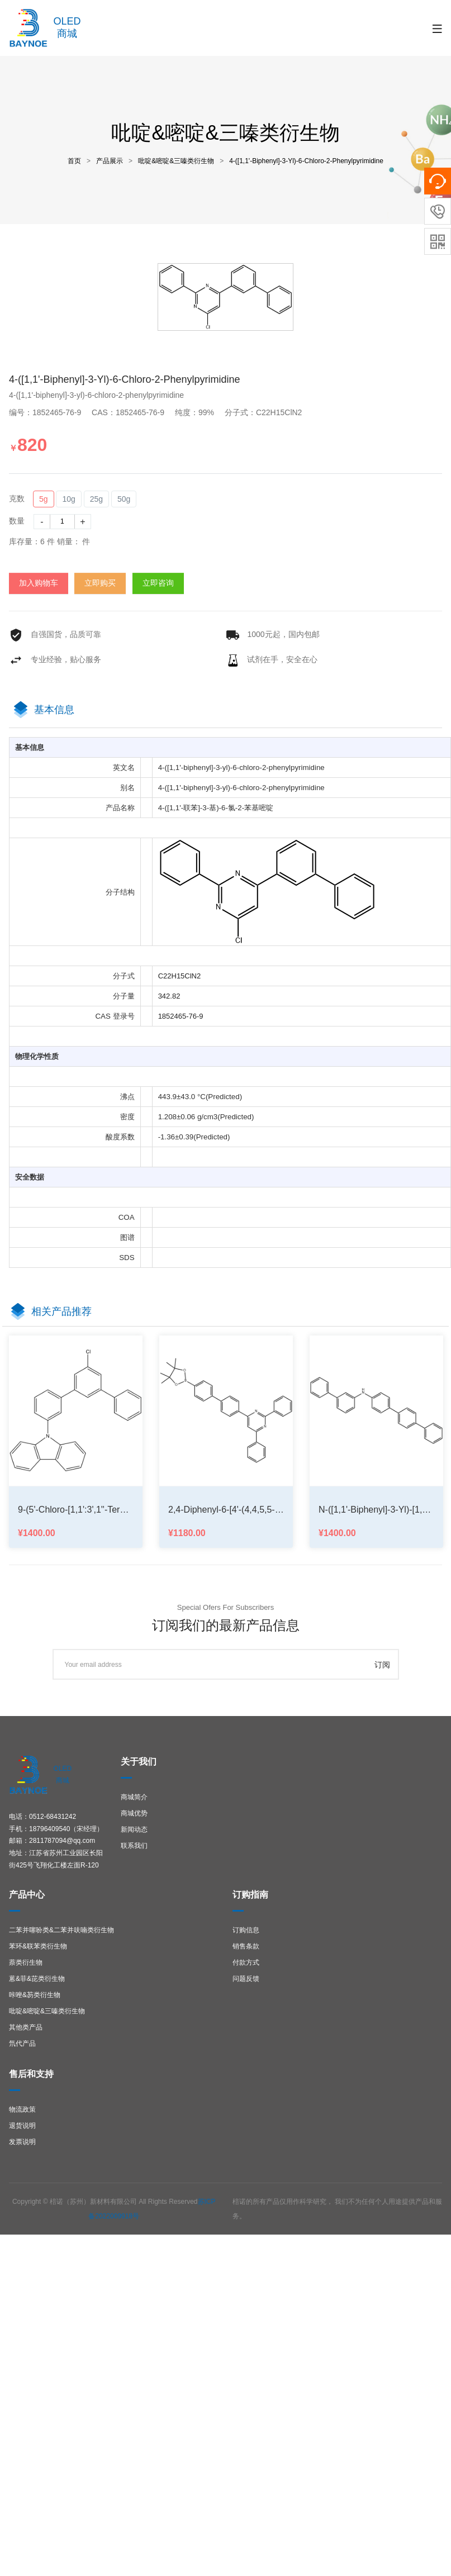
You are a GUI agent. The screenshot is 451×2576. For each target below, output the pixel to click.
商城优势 (134, 1813)
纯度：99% (199, 412)
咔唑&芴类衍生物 (34, 1995)
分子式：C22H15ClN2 (268, 412)
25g (96, 499)
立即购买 (100, 582)
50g (123, 499)
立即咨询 (158, 582)
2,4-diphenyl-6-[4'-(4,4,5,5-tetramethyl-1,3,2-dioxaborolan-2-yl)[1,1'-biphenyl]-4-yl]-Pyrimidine (226, 1509)
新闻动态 (134, 1829)
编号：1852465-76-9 (49, 412)
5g (43, 499)
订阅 (382, 1664)
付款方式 (245, 1962)
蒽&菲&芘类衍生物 (37, 1979)
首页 (74, 161)
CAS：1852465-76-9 (132, 412)
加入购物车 (38, 582)
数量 (17, 520)
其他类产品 (25, 2027)
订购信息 (245, 1930)
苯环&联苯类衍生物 (38, 1946)
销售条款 (245, 1946)
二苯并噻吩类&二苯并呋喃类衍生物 (61, 1930)
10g (68, 499)
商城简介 (134, 1797)
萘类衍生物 (25, 1962)
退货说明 (22, 2126)
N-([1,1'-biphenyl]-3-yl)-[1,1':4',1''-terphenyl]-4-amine (376, 1509)
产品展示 (109, 161)
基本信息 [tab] (54, 709)
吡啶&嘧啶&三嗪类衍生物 (176, 161)
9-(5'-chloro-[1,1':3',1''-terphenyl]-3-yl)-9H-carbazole (76, 1509)
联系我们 (134, 1846)
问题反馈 (245, 1979)
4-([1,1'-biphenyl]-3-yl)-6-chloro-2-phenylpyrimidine (306, 161)
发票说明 (22, 2142)
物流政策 (22, 2109)
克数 (17, 498)
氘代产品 (22, 2043)
